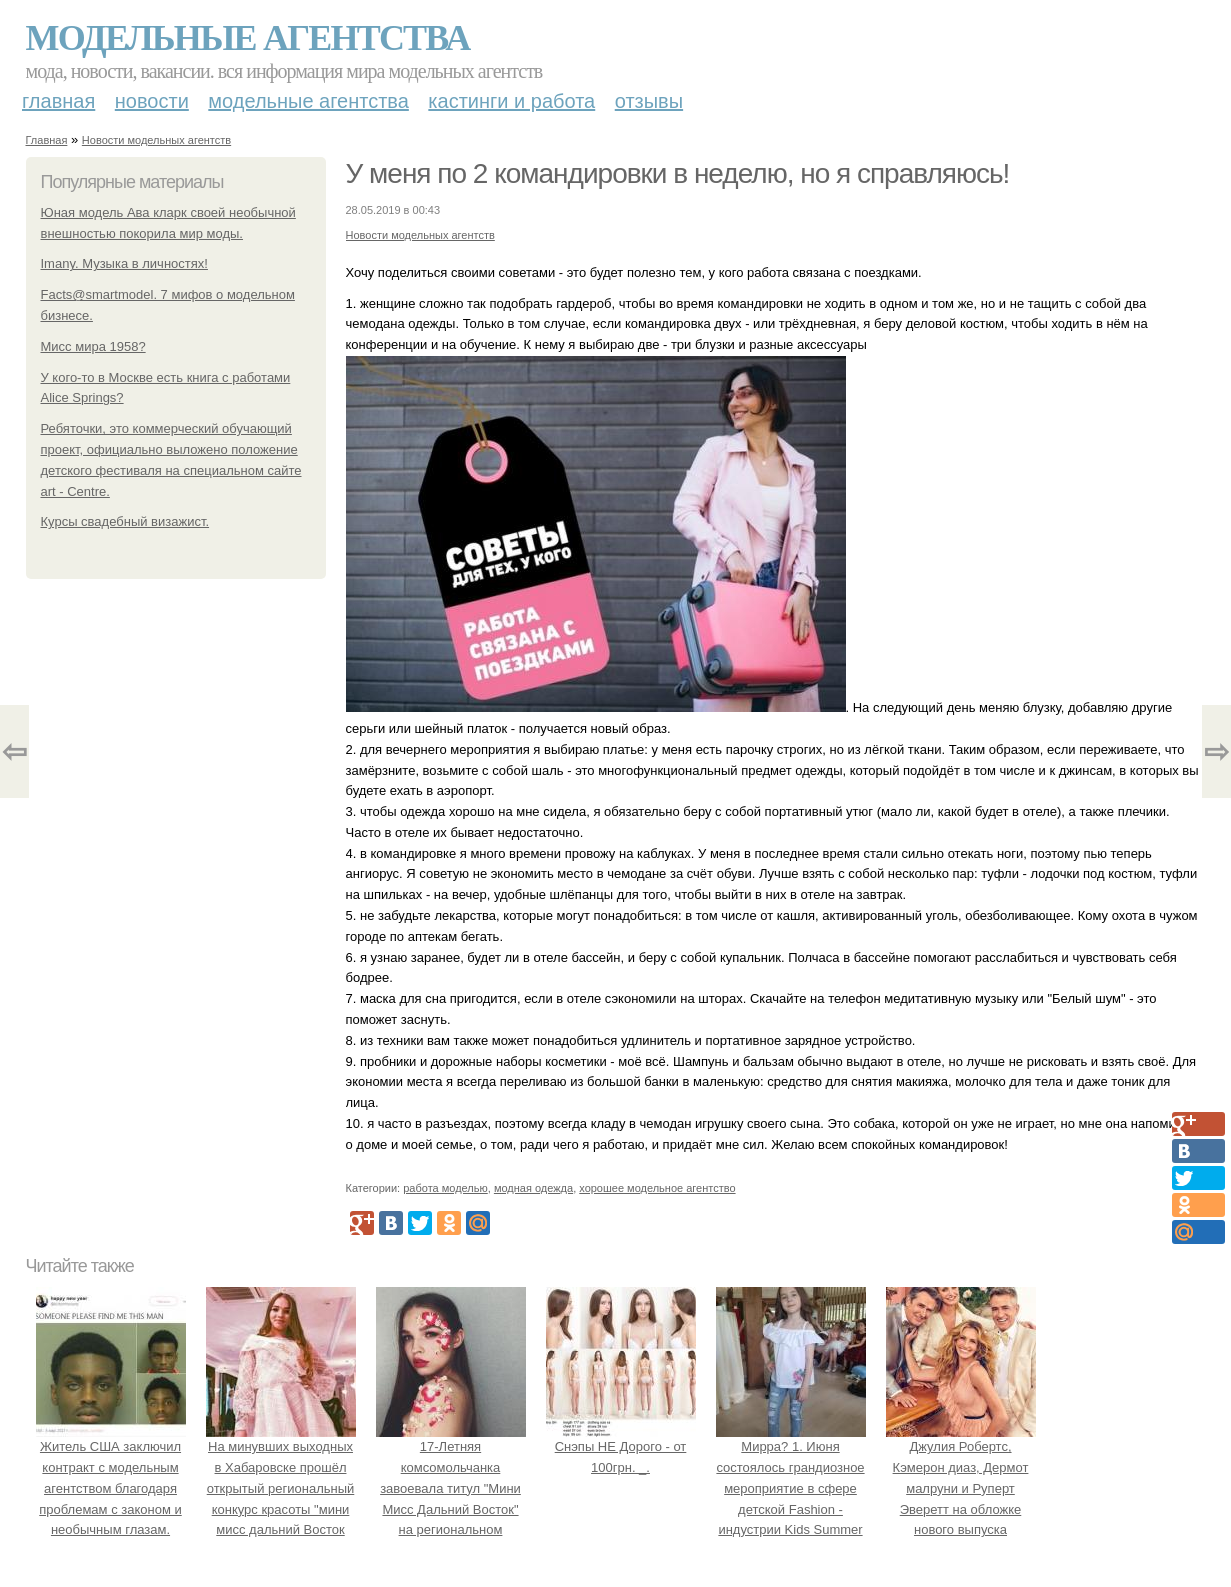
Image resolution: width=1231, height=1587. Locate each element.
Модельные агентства (248, 38)
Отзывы (649, 101)
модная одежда (533, 1188)
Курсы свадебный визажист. (125, 521)
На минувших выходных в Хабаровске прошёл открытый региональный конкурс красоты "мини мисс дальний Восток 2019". (281, 1488)
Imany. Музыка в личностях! (124, 263)
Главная (58, 101)
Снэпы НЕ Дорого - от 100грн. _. (621, 1446)
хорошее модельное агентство (657, 1188)
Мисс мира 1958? (93, 346)
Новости (152, 101)
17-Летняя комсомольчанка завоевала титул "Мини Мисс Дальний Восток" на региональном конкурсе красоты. (451, 1488)
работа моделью (445, 1188)
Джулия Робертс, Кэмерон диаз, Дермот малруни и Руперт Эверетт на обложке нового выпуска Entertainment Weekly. (961, 1488)
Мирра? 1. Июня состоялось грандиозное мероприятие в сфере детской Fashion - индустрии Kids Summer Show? (791, 1488)
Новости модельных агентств (156, 140)
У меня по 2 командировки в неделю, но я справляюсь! (678, 173)
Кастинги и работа (511, 101)
